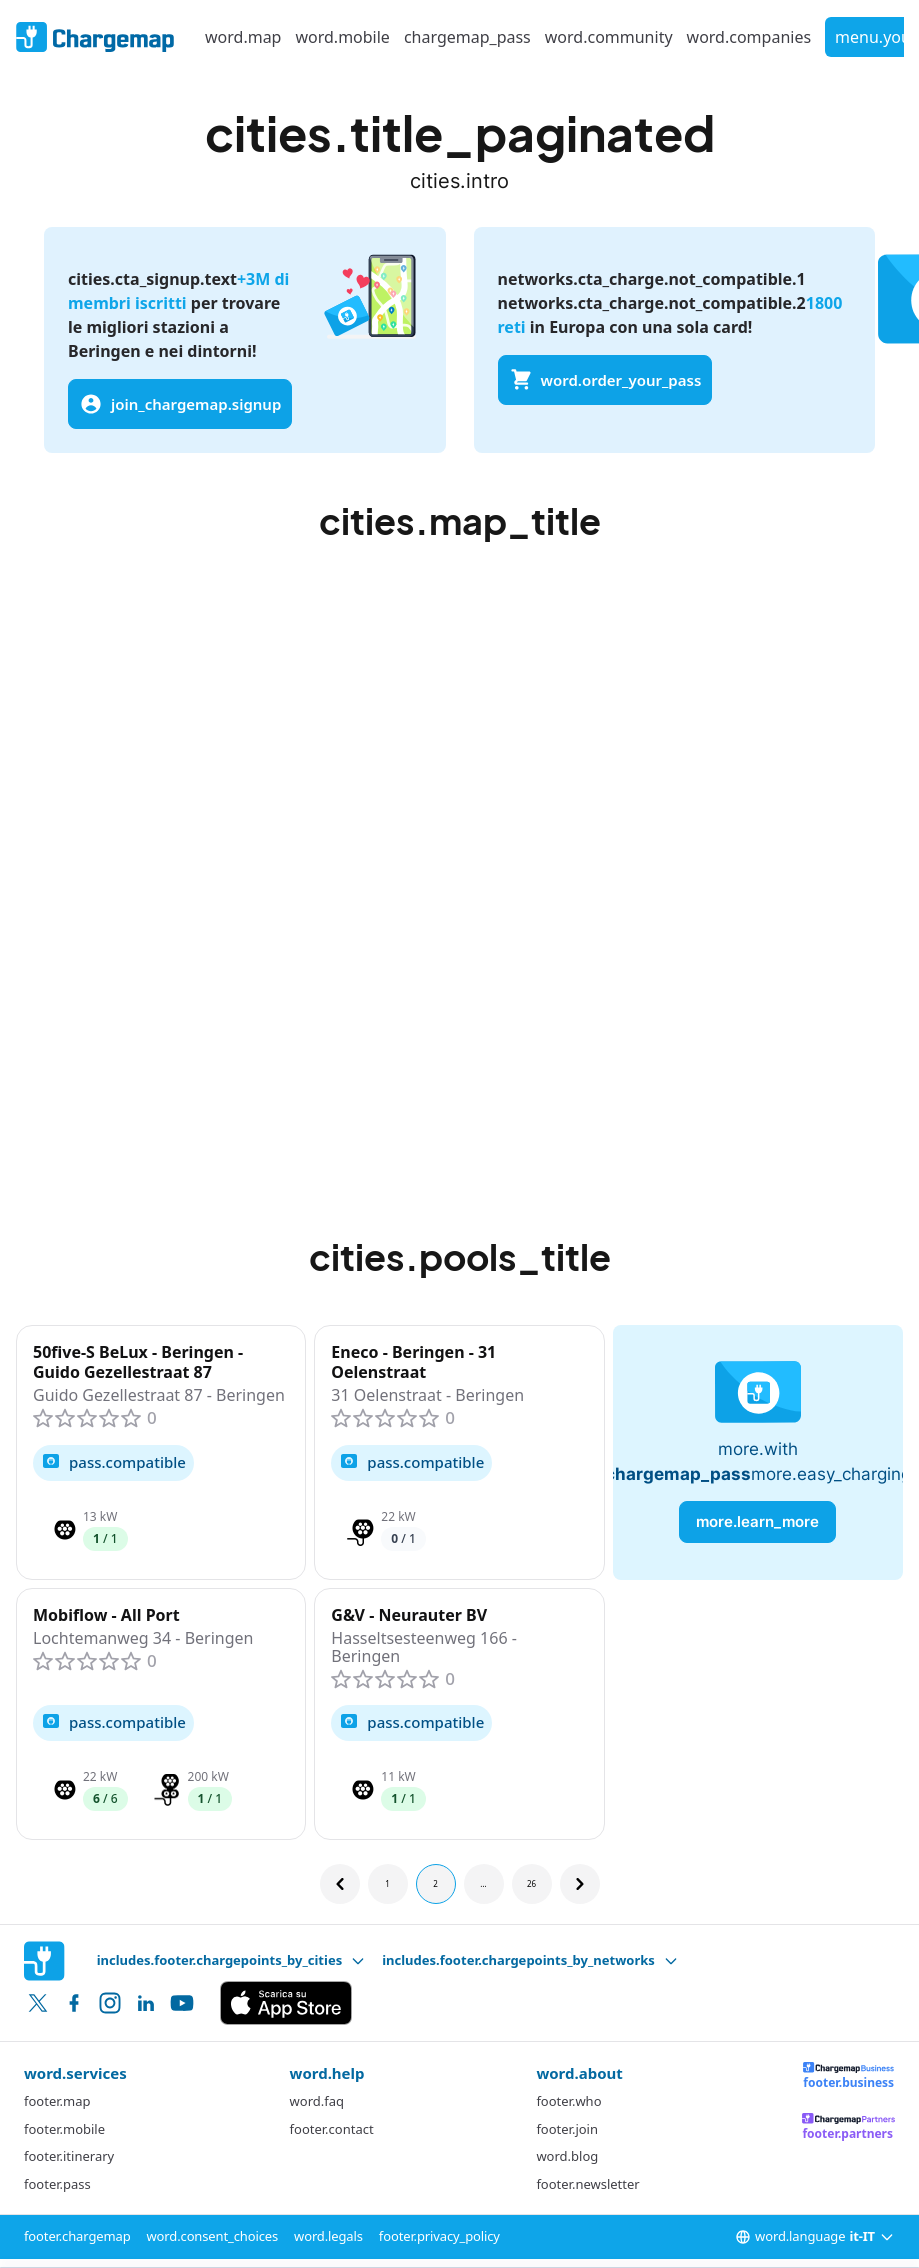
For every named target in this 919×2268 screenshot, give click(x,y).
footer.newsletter (587, 2184)
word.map (243, 37)
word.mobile (342, 37)
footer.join (567, 2129)
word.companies (749, 37)
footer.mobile (64, 2129)
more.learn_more (757, 1521)
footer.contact (332, 2129)
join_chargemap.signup (180, 404)
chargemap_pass (467, 37)
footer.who (568, 2101)
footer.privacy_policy (439, 2236)
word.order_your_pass (605, 380)
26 (531, 1883)
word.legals (328, 2236)
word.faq (317, 2101)
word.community (609, 37)
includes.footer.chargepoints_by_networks (530, 1960)
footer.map (57, 2101)
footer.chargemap (77, 2236)
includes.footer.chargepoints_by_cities (232, 1960)
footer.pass (57, 2184)
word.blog (567, 2156)
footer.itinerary (69, 2156)
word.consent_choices (213, 2236)
